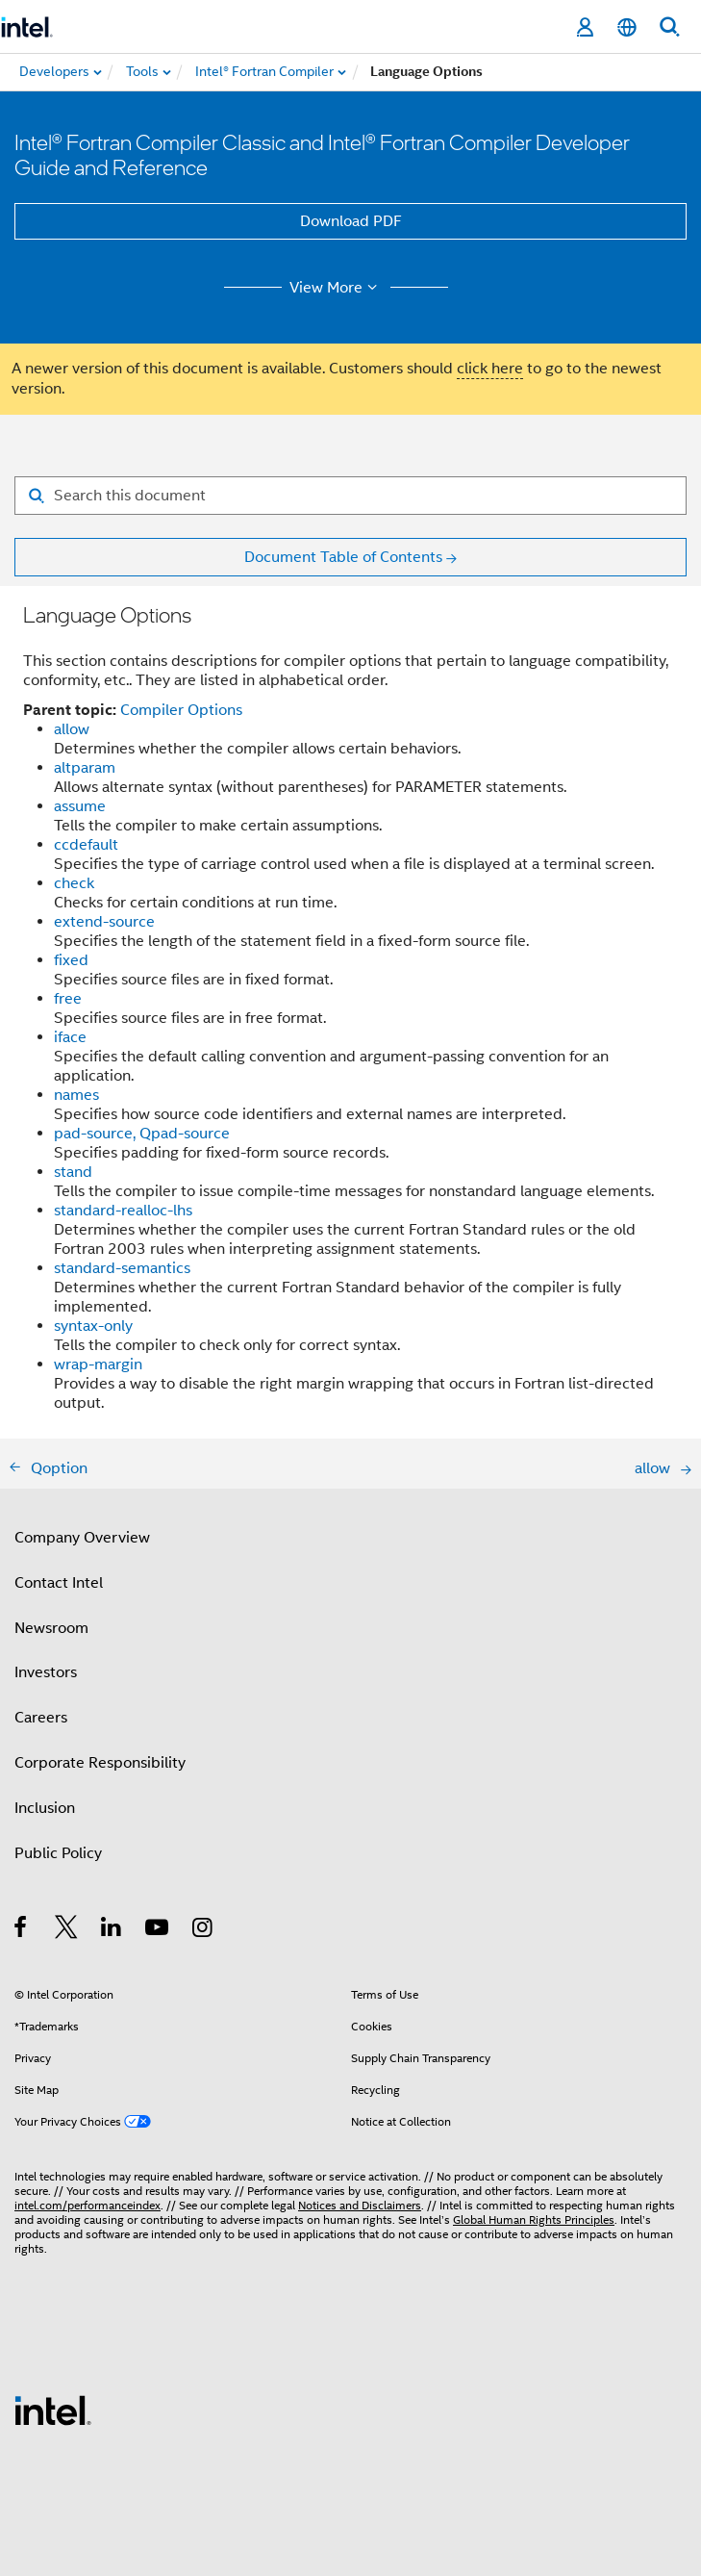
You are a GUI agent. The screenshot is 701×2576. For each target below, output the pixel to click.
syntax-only (93, 1326)
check (74, 883)
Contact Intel (58, 1583)
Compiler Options (181, 710)
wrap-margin (98, 1364)
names (76, 1095)
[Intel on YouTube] (158, 1930)
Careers (40, 1717)
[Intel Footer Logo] (52, 2409)
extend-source (104, 921)
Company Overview (82, 1537)
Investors (45, 1672)
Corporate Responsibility (100, 1763)
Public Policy (58, 1853)
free (68, 998)
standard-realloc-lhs (123, 1210)
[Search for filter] (350, 495)
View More (336, 287)
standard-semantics (122, 1268)
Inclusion (44, 1808)
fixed (71, 960)
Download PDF (351, 221)
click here (490, 368)
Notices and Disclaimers (359, 2205)
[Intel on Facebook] (22, 1930)
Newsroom (51, 1628)
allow (71, 729)
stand (73, 1172)
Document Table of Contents (343, 557)
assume (80, 806)
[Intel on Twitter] (67, 1930)
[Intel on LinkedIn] (112, 1930)
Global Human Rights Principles (533, 2219)
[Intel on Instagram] (203, 1930)
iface (70, 1037)
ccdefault (86, 844)
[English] (627, 27)
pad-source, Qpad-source (142, 1133)
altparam (84, 768)
